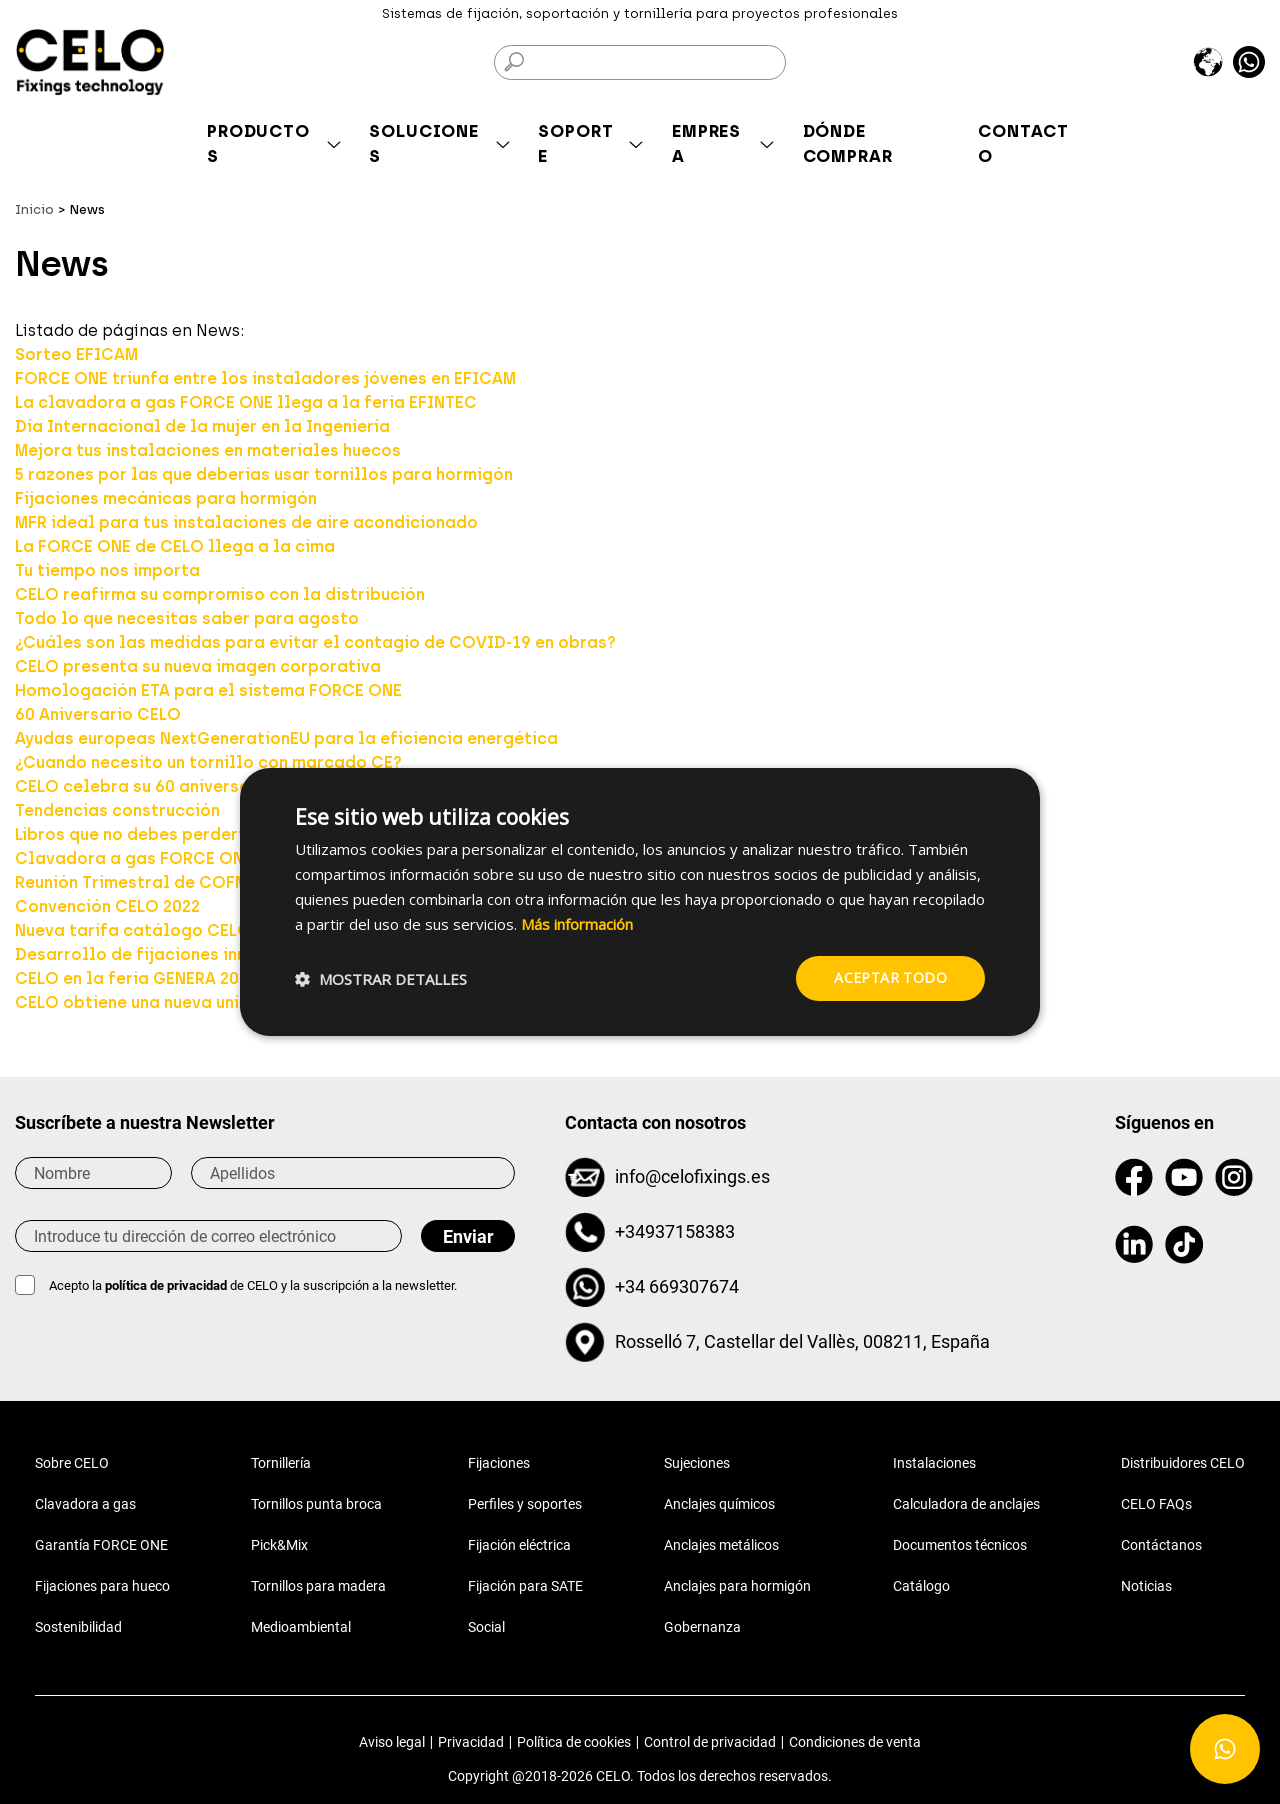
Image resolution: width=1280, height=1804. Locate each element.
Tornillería (281, 1463)
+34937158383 (675, 1231)
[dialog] (640, 902)
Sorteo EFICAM (76, 354)
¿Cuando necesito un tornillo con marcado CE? (208, 762)
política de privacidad (167, 1285)
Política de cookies (574, 1742)
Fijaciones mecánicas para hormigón (166, 498)
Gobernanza (702, 1627)
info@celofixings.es (692, 1176)
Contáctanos (1161, 1545)
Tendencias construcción (117, 810)
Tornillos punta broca (316, 1504)
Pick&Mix (279, 1545)
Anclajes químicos (719, 1504)
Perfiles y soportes (525, 1504)
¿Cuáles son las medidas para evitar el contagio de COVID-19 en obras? (315, 642)
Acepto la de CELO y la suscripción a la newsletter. (253, 1285)
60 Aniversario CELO (98, 714)
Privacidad (471, 1742)
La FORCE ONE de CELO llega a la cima (175, 546)
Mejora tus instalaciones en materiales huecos (208, 450)
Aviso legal (392, 1742)
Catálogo (921, 1586)
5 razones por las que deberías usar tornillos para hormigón (264, 474)
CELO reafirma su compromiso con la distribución (220, 594)
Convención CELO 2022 (107, 906)
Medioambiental (301, 1627)
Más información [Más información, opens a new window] (577, 924)
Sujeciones (697, 1463)
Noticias (1146, 1586)
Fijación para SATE (525, 1586)
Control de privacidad (710, 1742)
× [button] (1007, 791)
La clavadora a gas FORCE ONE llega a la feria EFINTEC (246, 402)
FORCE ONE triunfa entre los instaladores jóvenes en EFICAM (265, 378)
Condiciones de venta (855, 1742)
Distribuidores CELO (1183, 1463)
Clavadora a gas (85, 1504)
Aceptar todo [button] (890, 977)
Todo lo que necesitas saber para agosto (187, 618)
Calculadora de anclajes (966, 1504)
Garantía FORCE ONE (101, 1545)
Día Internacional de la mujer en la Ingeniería (202, 426)
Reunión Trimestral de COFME (136, 882)
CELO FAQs (1156, 1504)
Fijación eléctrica (519, 1545)
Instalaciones (934, 1463)
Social (486, 1627)
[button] (381, 979)
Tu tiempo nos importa (107, 570)
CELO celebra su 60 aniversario (144, 786)
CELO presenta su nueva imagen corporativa (198, 666)
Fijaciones (499, 1463)
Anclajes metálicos (721, 1545)
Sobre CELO (72, 1463)
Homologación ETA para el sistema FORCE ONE (208, 690)
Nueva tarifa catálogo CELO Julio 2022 (176, 930)
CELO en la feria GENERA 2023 (136, 978)
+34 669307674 (677, 1286)
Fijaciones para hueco (102, 1586)
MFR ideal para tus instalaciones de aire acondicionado (246, 522)
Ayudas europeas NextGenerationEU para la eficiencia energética (286, 738)
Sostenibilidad (78, 1627)
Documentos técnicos (960, 1545)
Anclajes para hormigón (737, 1586)
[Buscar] (640, 62)
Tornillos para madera (318, 1586)
